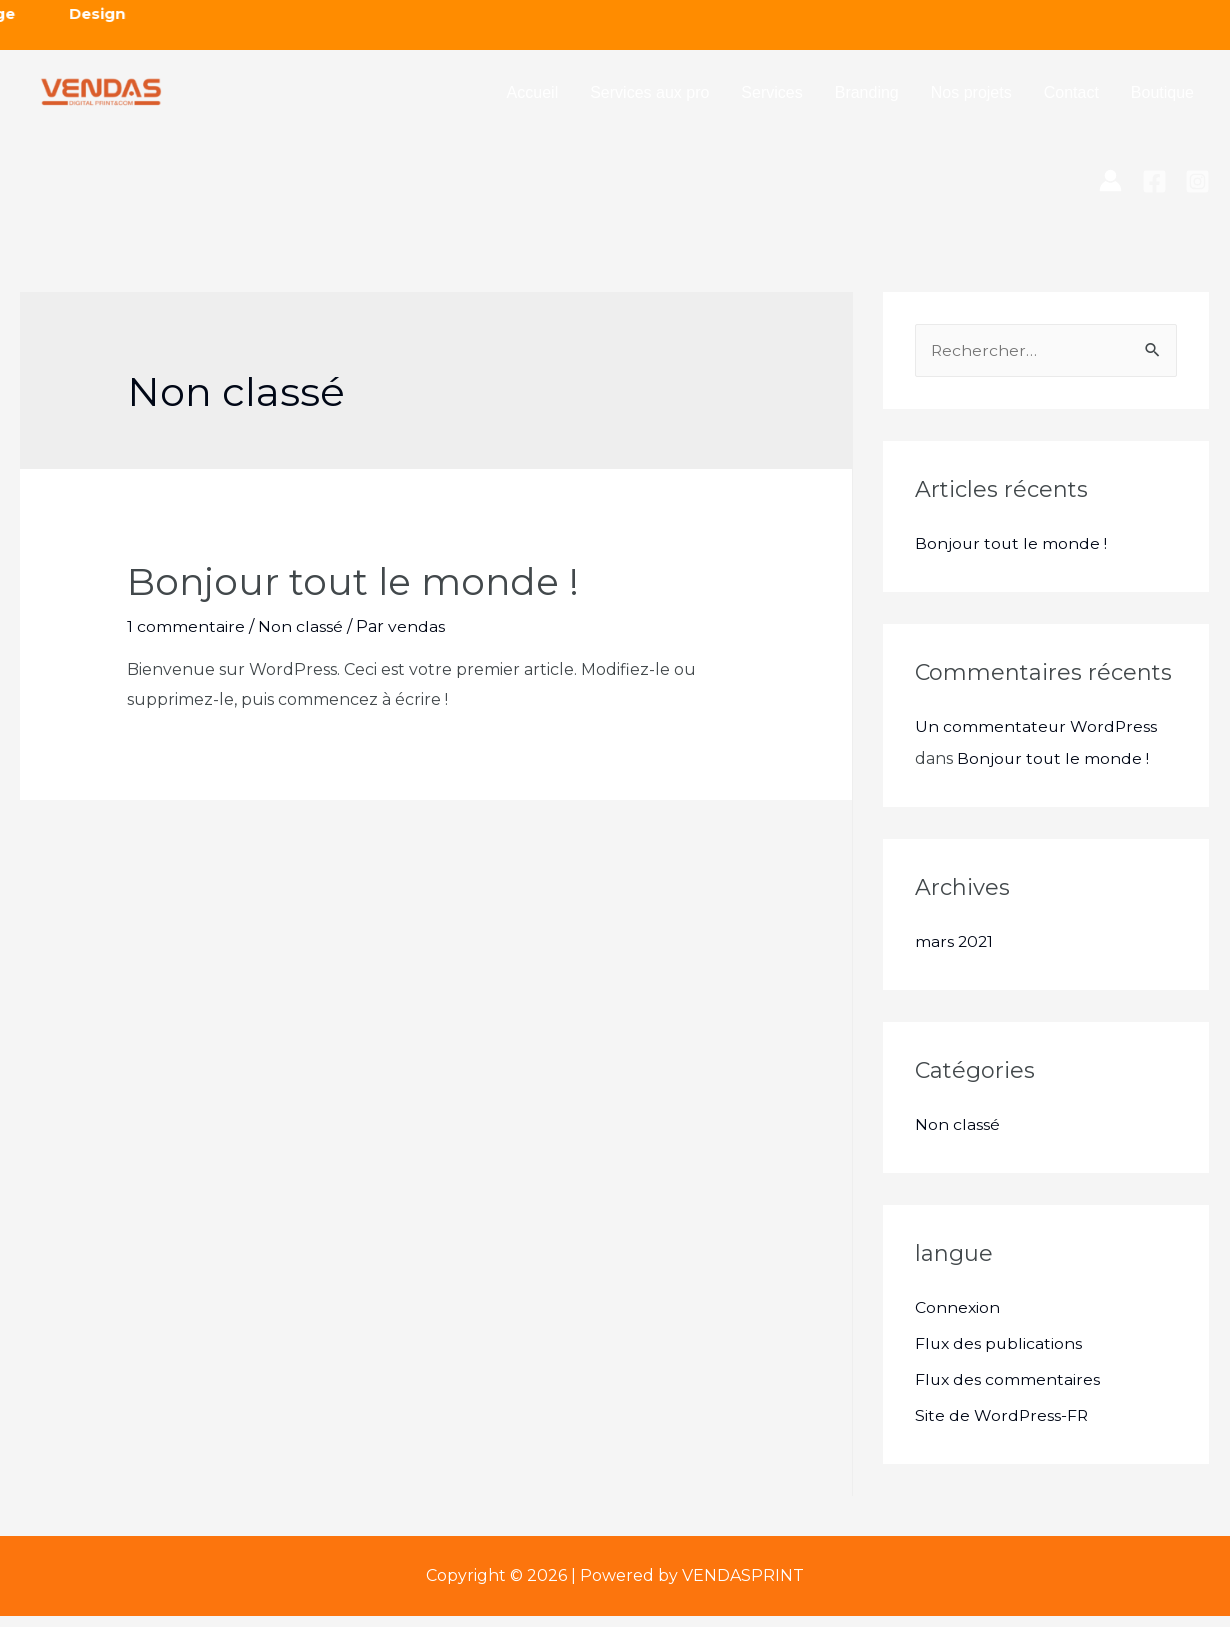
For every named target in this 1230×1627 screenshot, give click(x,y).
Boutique (1162, 98)
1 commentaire (186, 638)
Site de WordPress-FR (1002, 1426)
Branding (867, 98)
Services (771, 98)
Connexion (958, 1318)
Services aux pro (649, 98)
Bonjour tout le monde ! (365, 592)
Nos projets (971, 98)
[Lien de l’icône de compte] (1110, 191)
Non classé (300, 638)
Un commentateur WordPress (1037, 737)
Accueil (533, 98)
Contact (1071, 98)
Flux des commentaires (1008, 1390)
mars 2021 (955, 952)
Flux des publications (1000, 1354)
